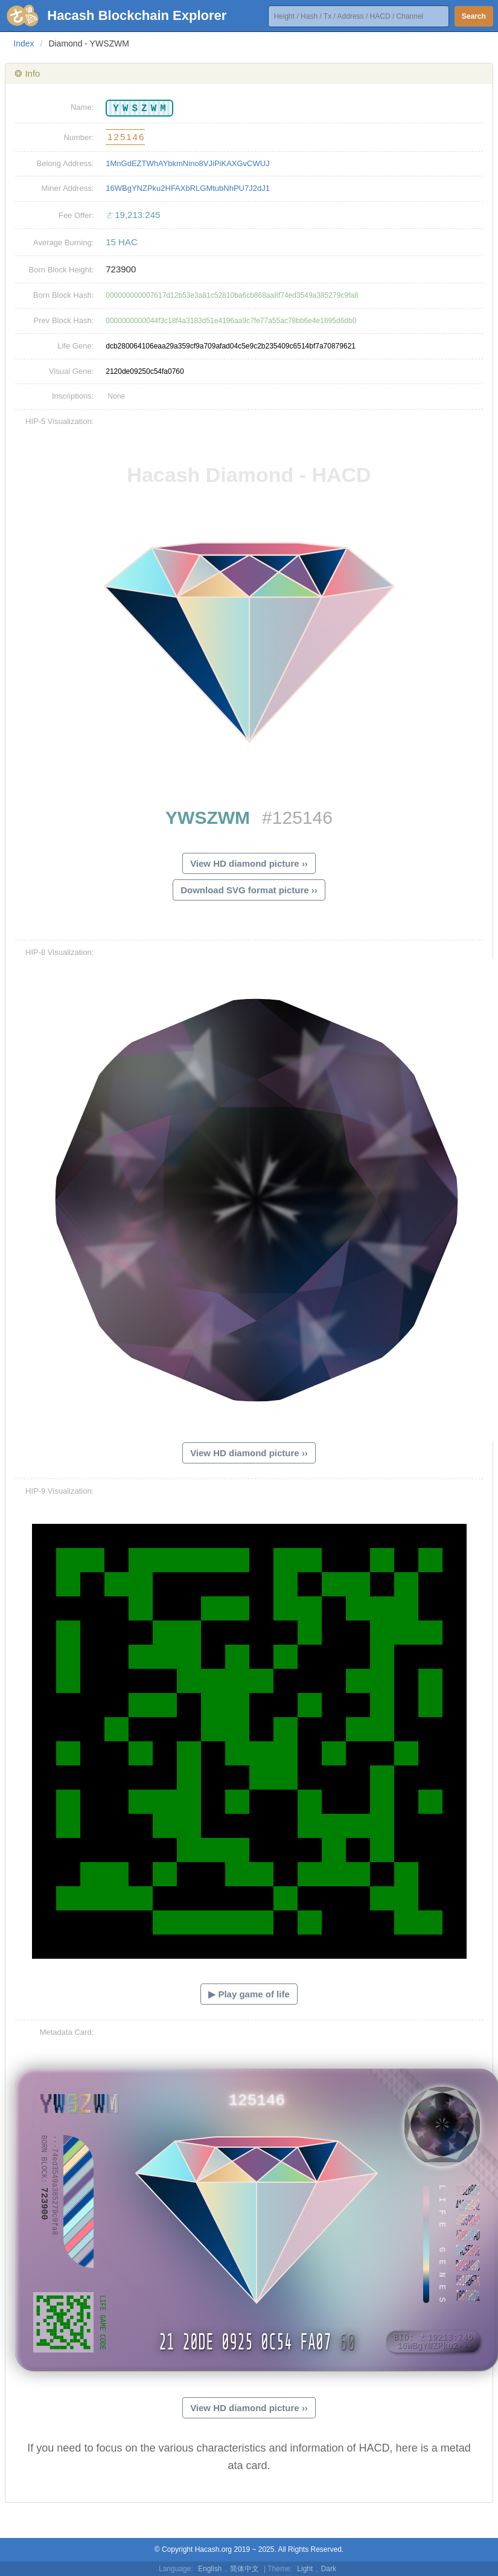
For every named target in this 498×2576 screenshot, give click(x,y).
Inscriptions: (73, 395)
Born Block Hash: (63, 295)
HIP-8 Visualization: (59, 952)
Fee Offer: (76, 215)
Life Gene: (75, 345)
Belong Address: (65, 163)
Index (23, 43)
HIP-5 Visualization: (59, 421)
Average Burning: (63, 242)
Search (474, 16)
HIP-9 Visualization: (59, 1490)
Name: (82, 107)
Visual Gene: (71, 371)
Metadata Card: (67, 2032)
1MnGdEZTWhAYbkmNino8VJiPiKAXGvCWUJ (187, 163)
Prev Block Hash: (64, 320)
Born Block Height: (61, 269)
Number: (78, 137)
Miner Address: (68, 188)
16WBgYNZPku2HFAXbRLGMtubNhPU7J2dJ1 (188, 188)
